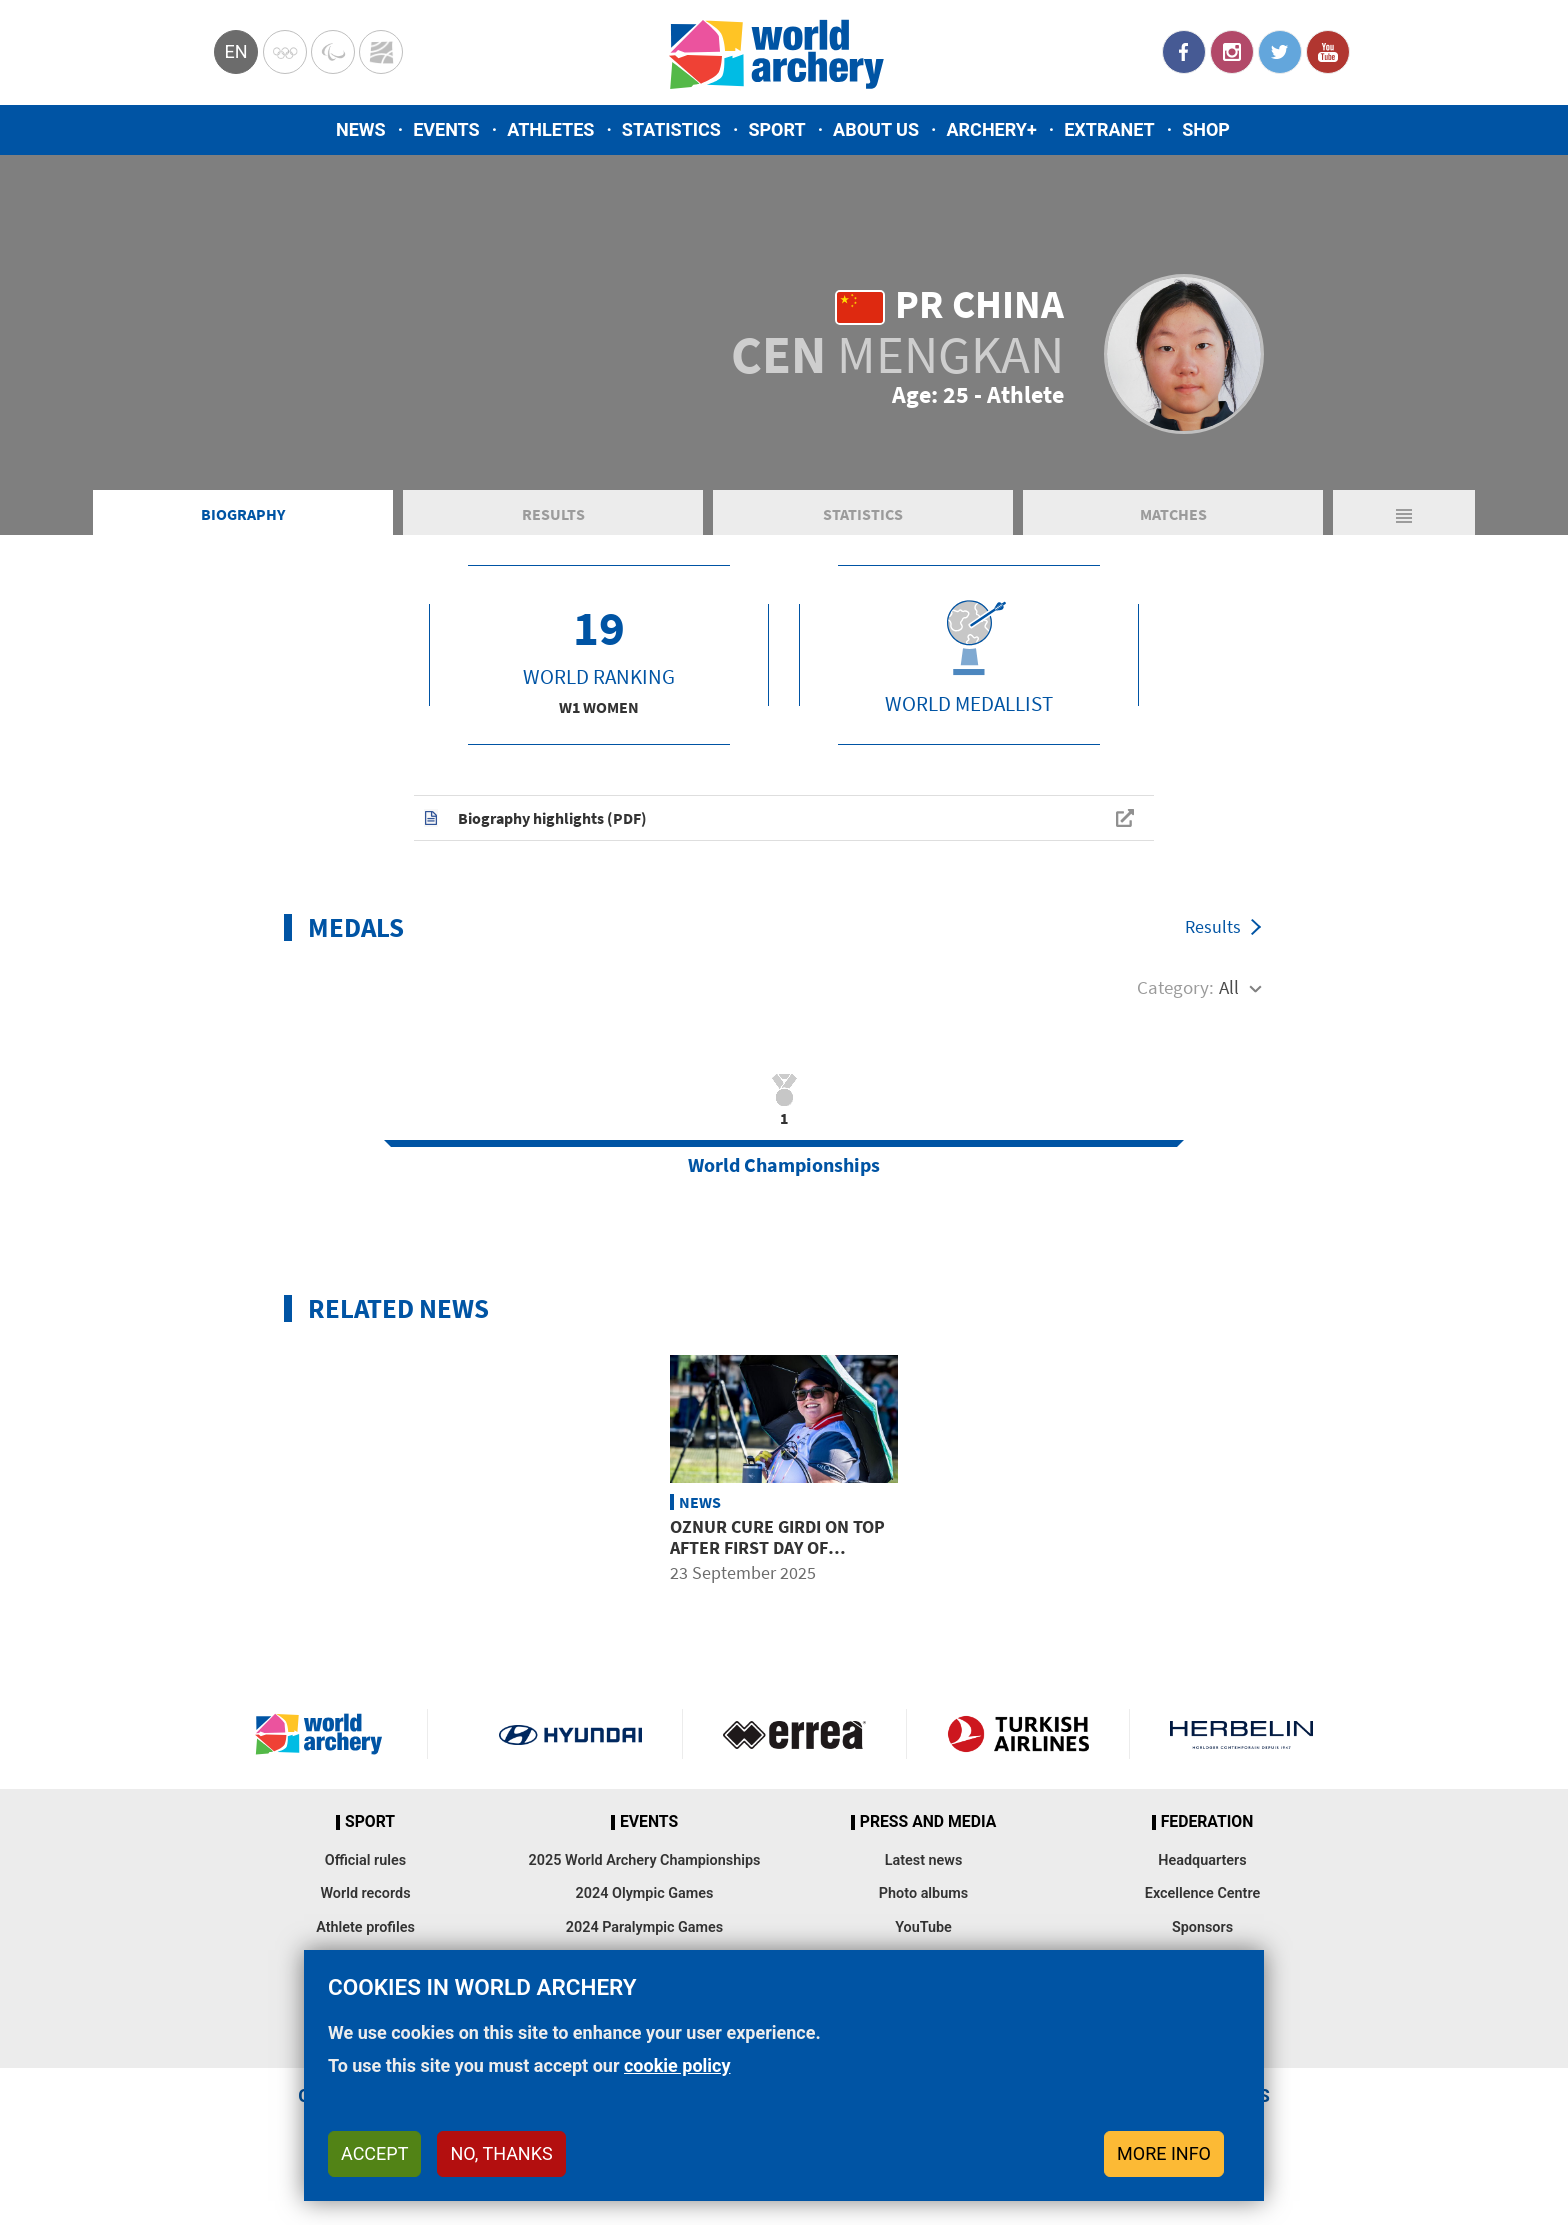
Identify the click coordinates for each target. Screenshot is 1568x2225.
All (1229, 987)
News (361, 129)
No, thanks (501, 2153)
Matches (1173, 514)
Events (446, 129)
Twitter (1280, 52)
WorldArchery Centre (381, 52)
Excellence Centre (1202, 1893)
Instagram (1232, 52)
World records (365, 1893)
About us (876, 129)
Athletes (550, 129)
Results (553, 514)
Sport (776, 129)
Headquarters (1202, 1860)
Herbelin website (1241, 1734)
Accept (374, 2153)
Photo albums (923, 1893)
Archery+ (991, 129)
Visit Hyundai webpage (570, 1734)
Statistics (671, 129)
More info (1164, 2153)
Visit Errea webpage (794, 1734)
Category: (1175, 987)
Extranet (1109, 129)
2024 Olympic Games (645, 1893)
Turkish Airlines (1018, 1734)
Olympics (285, 52)
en (235, 51)
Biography (243, 514)
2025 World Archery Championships (645, 1860)
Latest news (924, 1860)
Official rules (365, 1860)
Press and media (928, 1822)
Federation (1207, 1822)
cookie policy (677, 2065)
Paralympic (333, 52)
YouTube (1328, 52)
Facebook (1184, 52)
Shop (1206, 129)
